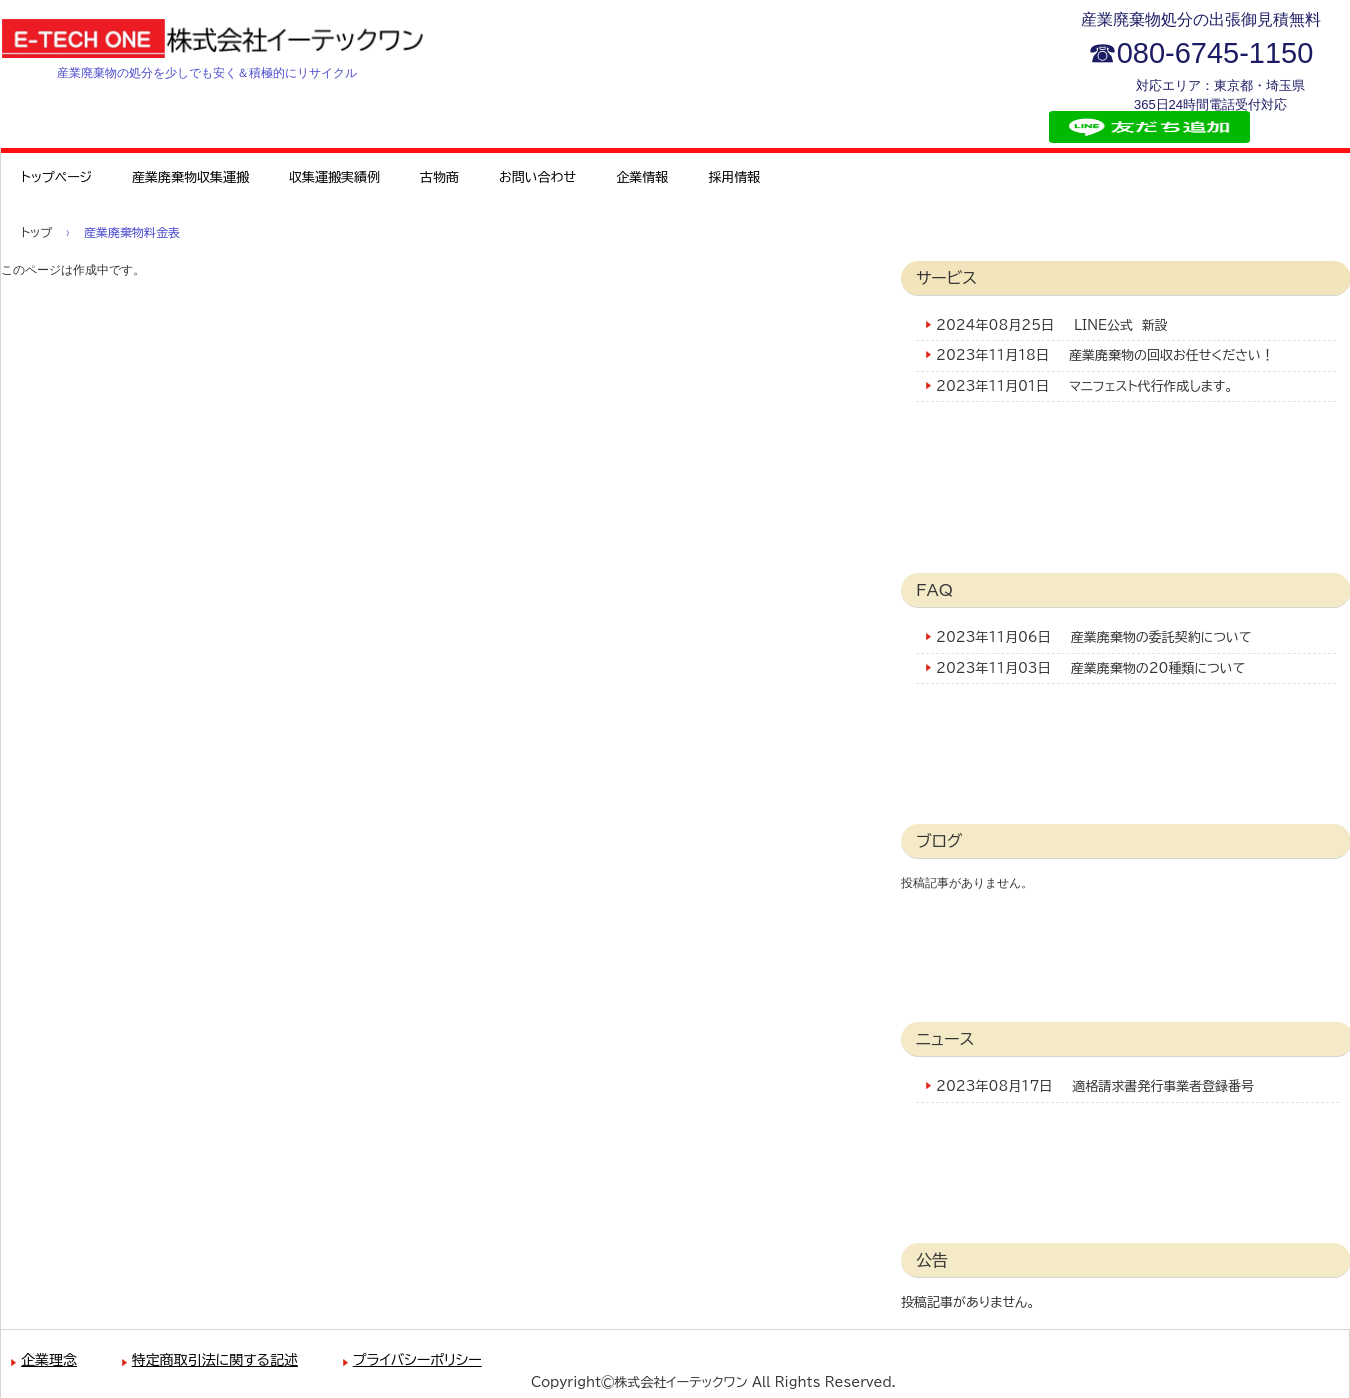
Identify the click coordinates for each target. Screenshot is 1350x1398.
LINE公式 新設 (1121, 325)
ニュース (945, 1039)
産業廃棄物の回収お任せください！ (1171, 355)
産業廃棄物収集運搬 (190, 177)
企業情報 (642, 177)
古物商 (439, 177)
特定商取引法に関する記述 (215, 1360)
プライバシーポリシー (417, 1360)
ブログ (939, 841)
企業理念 (49, 1360)
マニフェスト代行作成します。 (1151, 386)
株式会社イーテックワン (235, 38)
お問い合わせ (537, 177)
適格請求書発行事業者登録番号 (1163, 1086)
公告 (932, 1260)
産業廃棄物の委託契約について (1161, 637)
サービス (946, 278)
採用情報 (734, 177)
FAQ (934, 590)
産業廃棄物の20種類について (1158, 668)
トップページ (56, 177)
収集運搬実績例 (334, 177)
